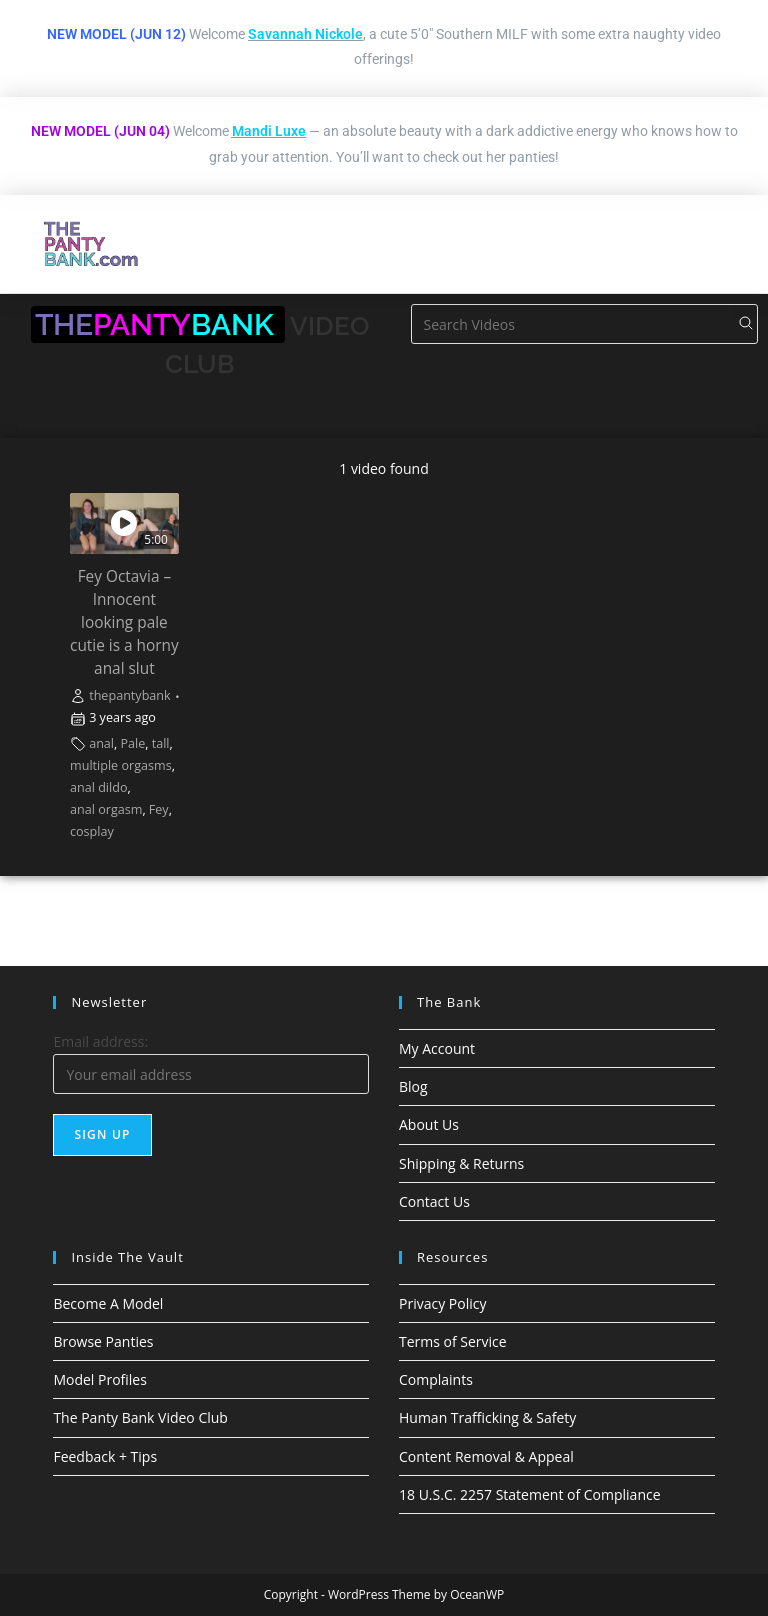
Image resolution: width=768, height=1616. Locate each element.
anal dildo (99, 787)
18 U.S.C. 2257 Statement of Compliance (530, 1494)
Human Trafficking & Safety (487, 1417)
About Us (429, 1124)
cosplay (92, 831)
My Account (437, 1048)
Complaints (436, 1379)
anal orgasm (106, 809)
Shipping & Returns (461, 1163)
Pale (132, 743)
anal (101, 743)
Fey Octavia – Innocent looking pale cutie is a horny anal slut (124, 622)
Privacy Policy (442, 1303)
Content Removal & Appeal (486, 1456)
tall (161, 743)
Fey (159, 809)
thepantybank (130, 695)
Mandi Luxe (269, 131)
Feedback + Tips (105, 1456)
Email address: (100, 1041)
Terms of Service (453, 1341)
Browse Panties (103, 1341)
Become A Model (108, 1303)
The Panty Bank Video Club (140, 1417)
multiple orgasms (121, 765)
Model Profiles (100, 1379)
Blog (413, 1086)
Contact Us (434, 1201)
